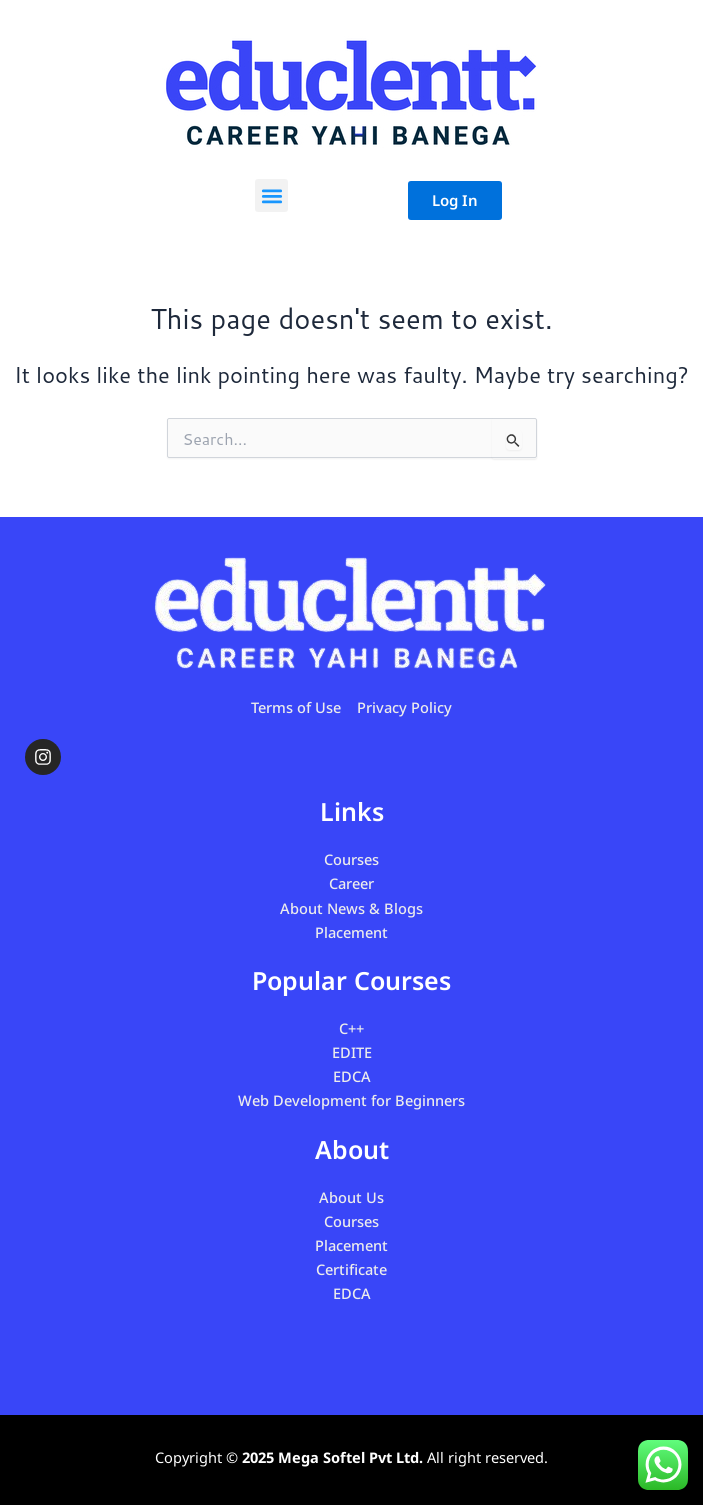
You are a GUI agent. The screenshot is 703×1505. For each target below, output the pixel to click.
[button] (271, 195)
